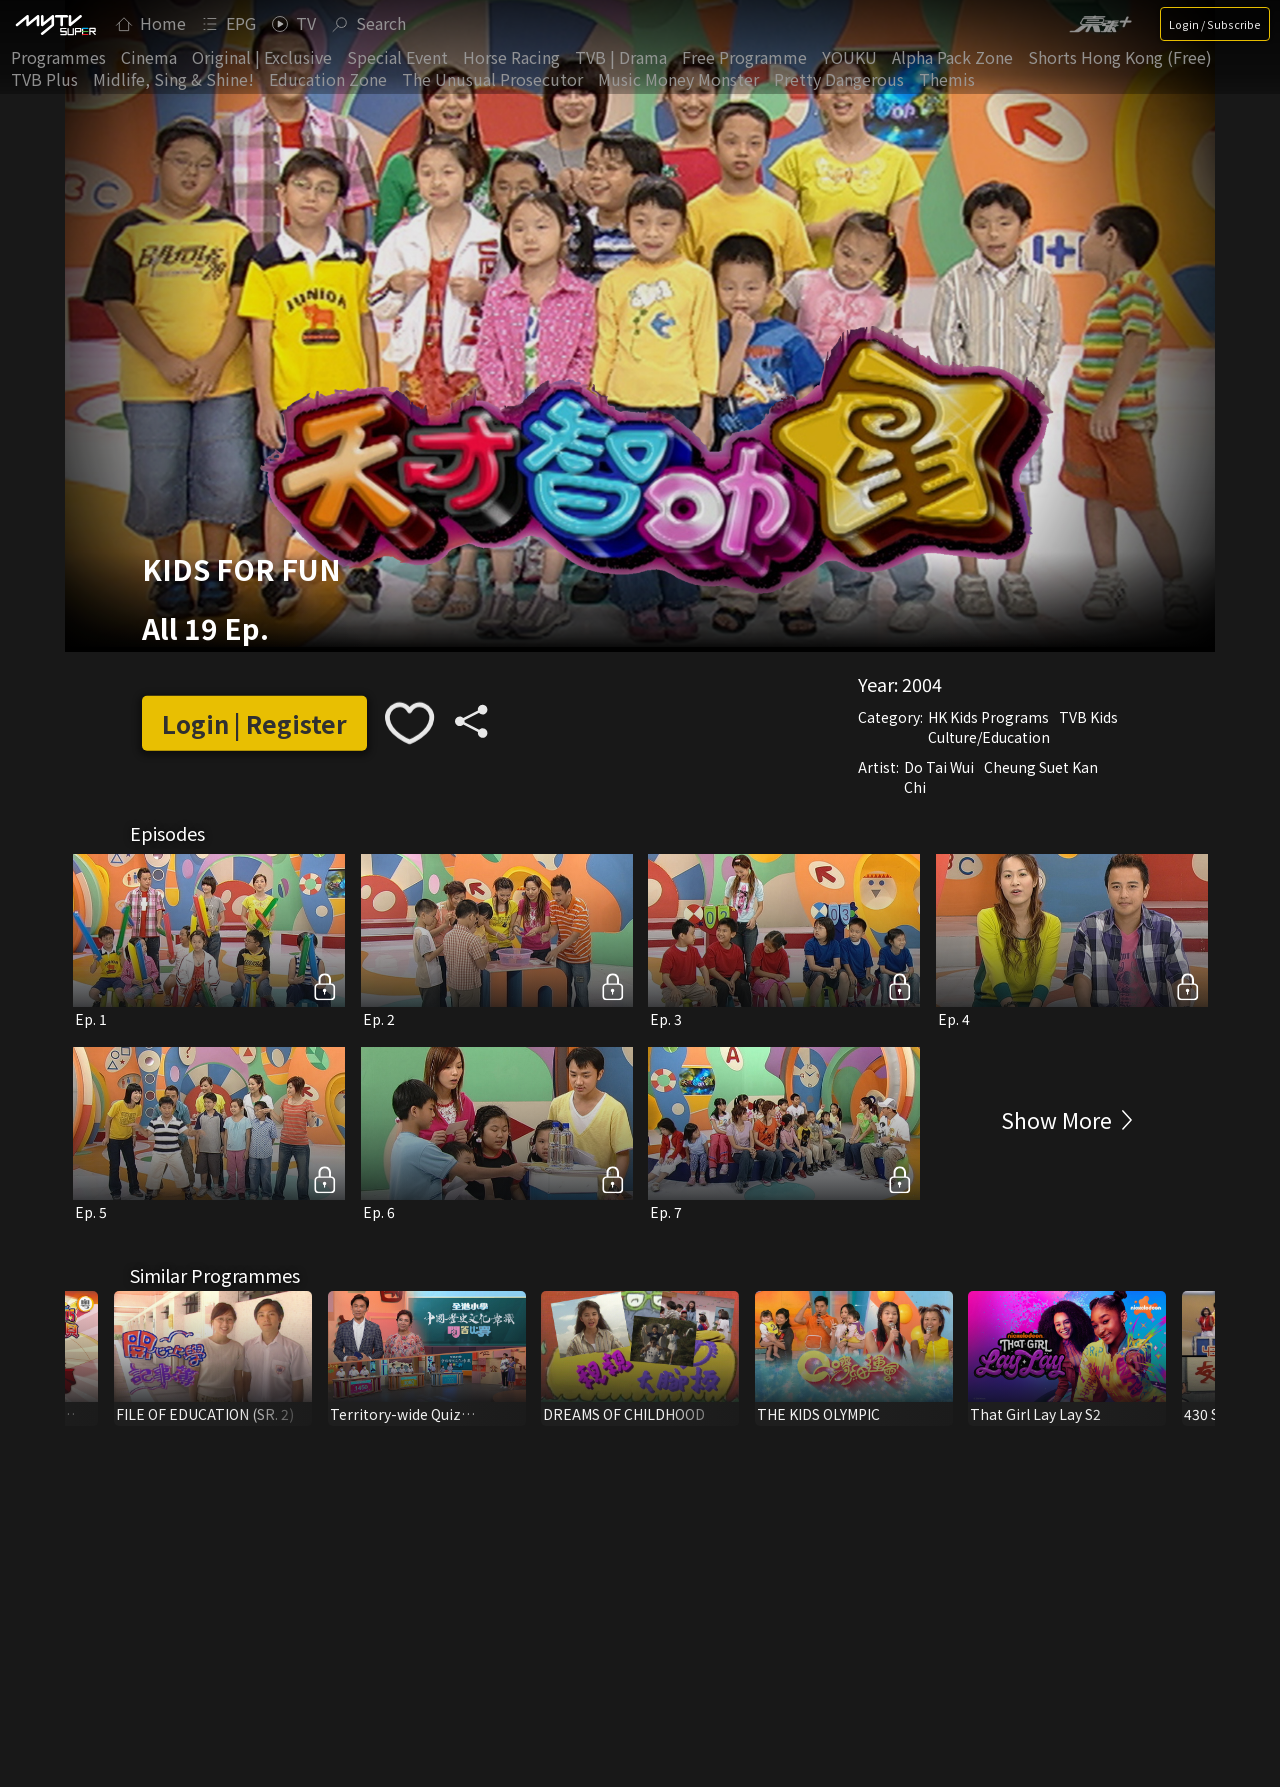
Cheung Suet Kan (1041, 767)
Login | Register (254, 723)
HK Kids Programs (988, 717)
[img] (55, 24)
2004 (922, 684)
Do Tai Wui (939, 767)
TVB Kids (1088, 717)
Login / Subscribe (1215, 24)
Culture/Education (989, 737)
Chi (915, 787)
